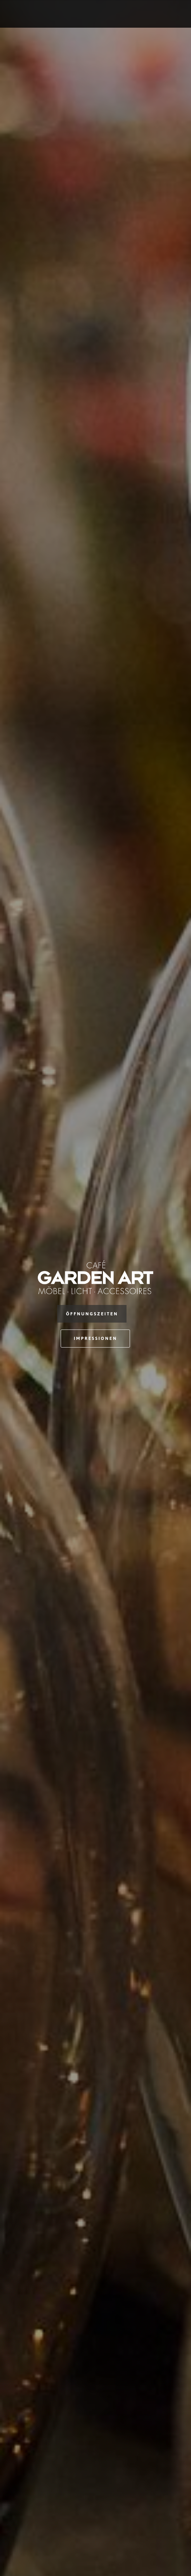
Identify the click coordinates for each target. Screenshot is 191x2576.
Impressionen (95, 1338)
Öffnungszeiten (92, 1313)
